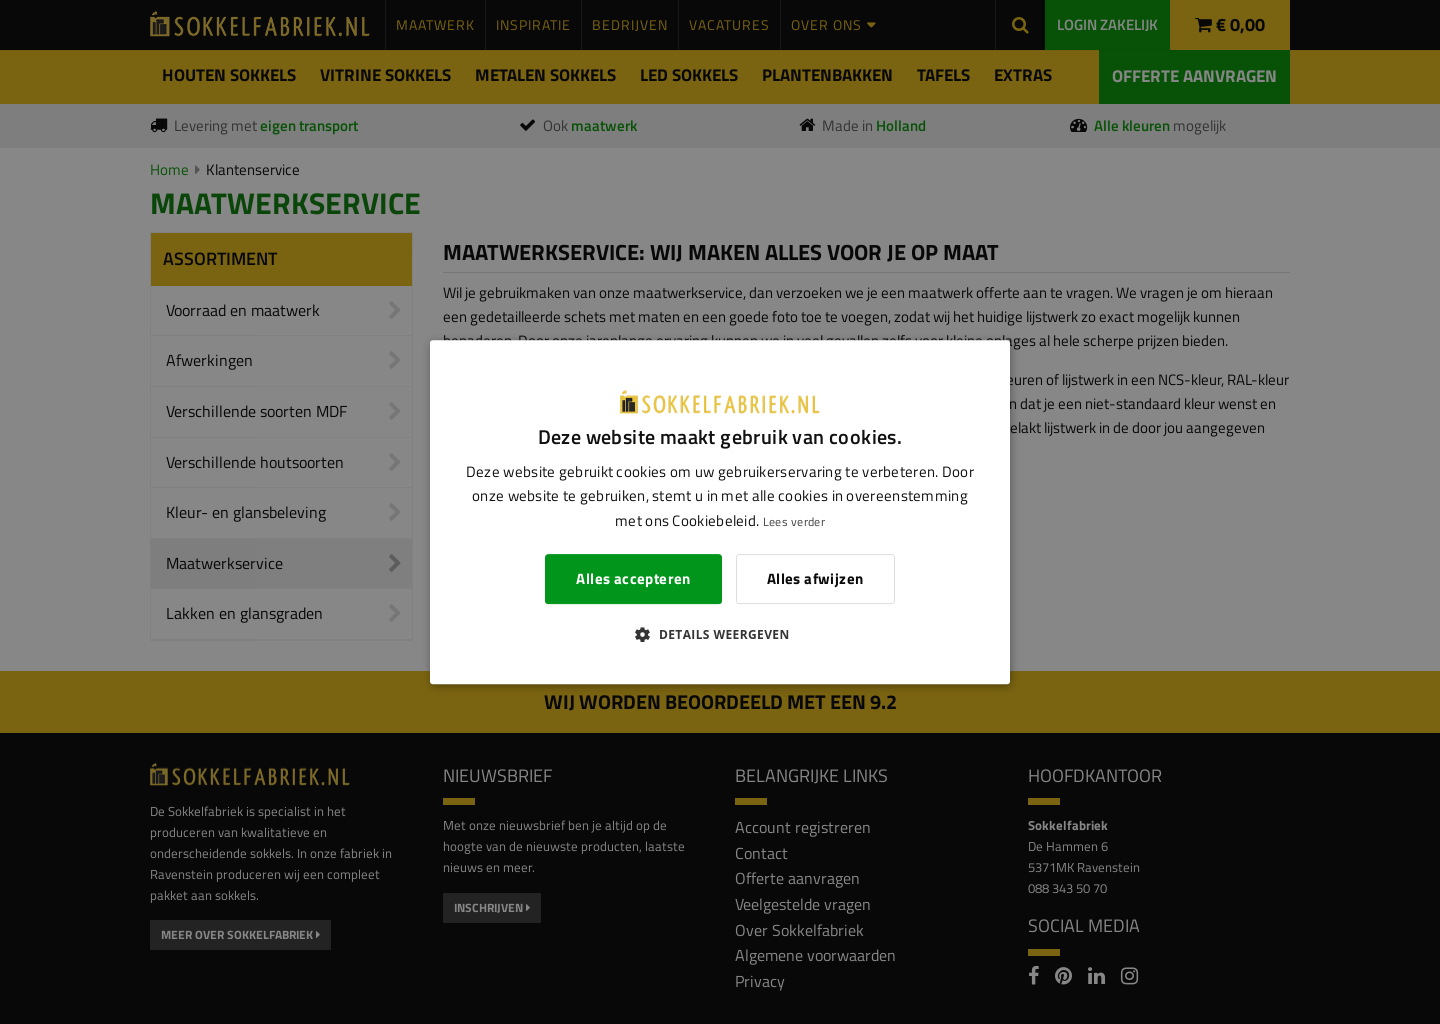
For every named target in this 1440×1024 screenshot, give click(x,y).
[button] (719, 634)
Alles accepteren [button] (633, 578)
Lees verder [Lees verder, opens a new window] (794, 521)
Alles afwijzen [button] (815, 578)
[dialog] (720, 512)
